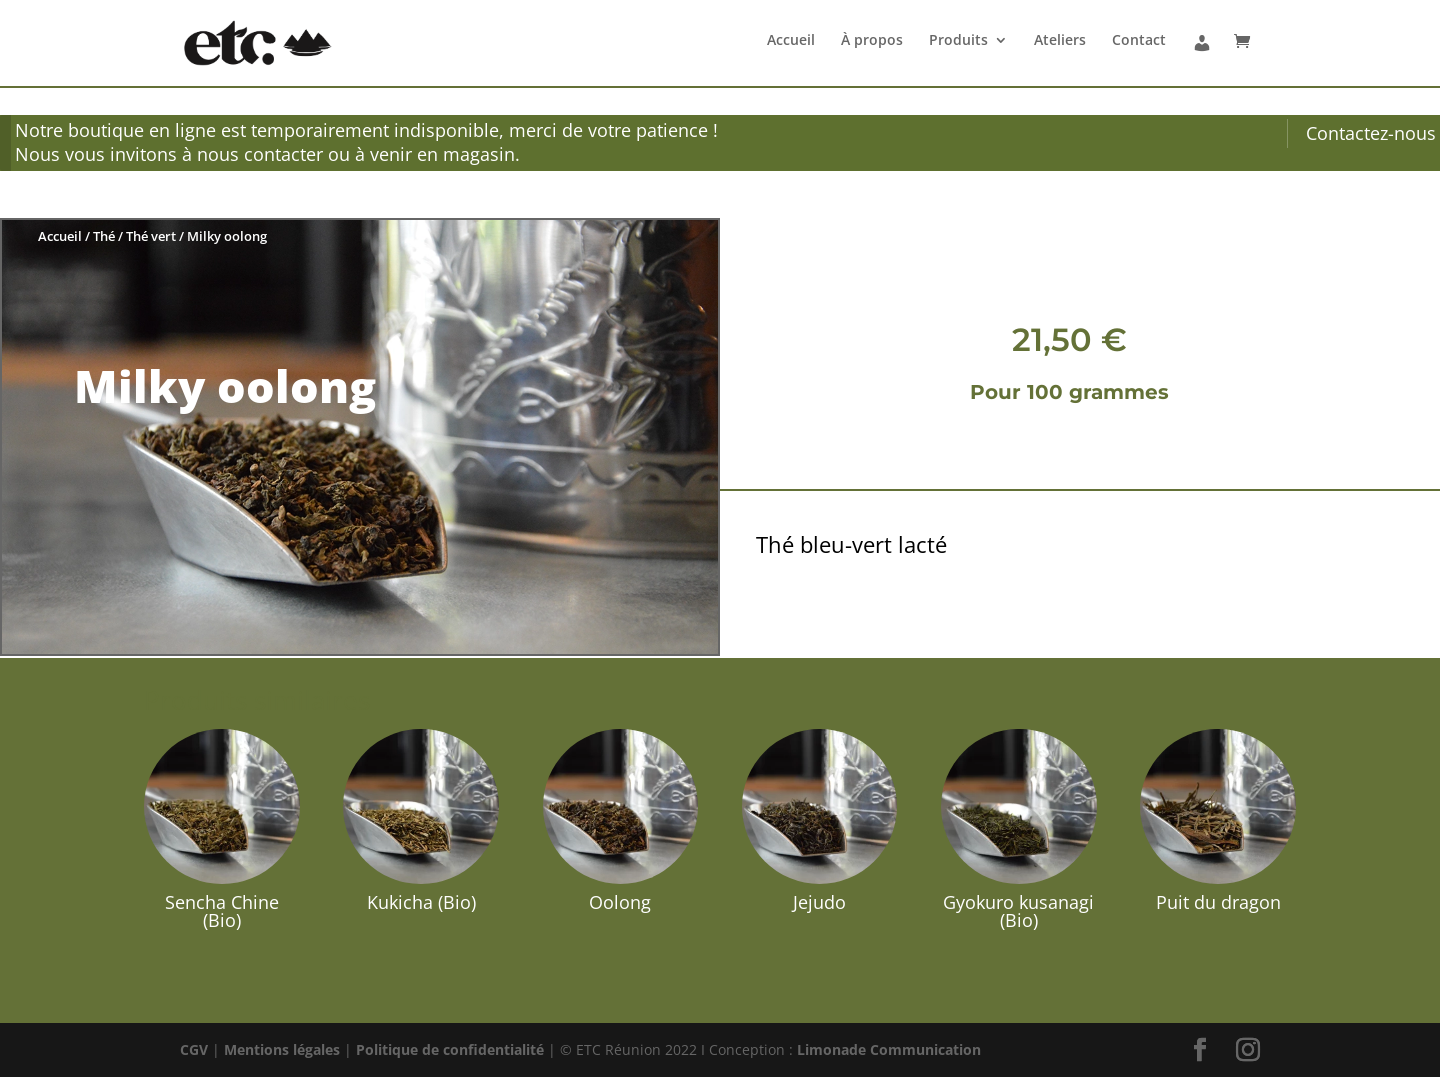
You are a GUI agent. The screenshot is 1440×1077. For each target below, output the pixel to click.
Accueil (791, 41)
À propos (872, 41)
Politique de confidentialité (450, 1049)
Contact (1139, 41)
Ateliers (1060, 41)
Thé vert (151, 236)
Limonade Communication (889, 1049)
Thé (104, 236)
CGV (194, 1049)
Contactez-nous (1371, 133)
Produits (958, 41)
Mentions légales (282, 1049)
